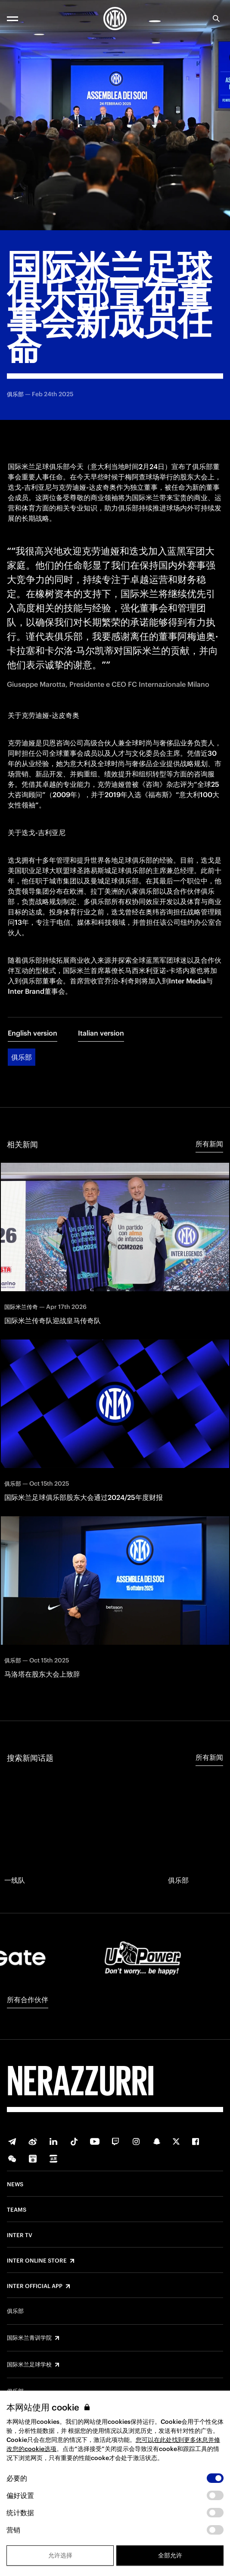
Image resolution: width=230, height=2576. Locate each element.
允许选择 (60, 2555)
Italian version (101, 1033)
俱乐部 (21, 1057)
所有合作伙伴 (27, 1999)
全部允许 (170, 2555)
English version (32, 1033)
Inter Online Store (37, 2260)
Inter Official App (34, 2286)
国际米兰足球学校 (29, 2364)
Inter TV (19, 2235)
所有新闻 (209, 1143)
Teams (16, 2210)
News (15, 2184)
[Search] (216, 18)
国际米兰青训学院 (29, 2338)
